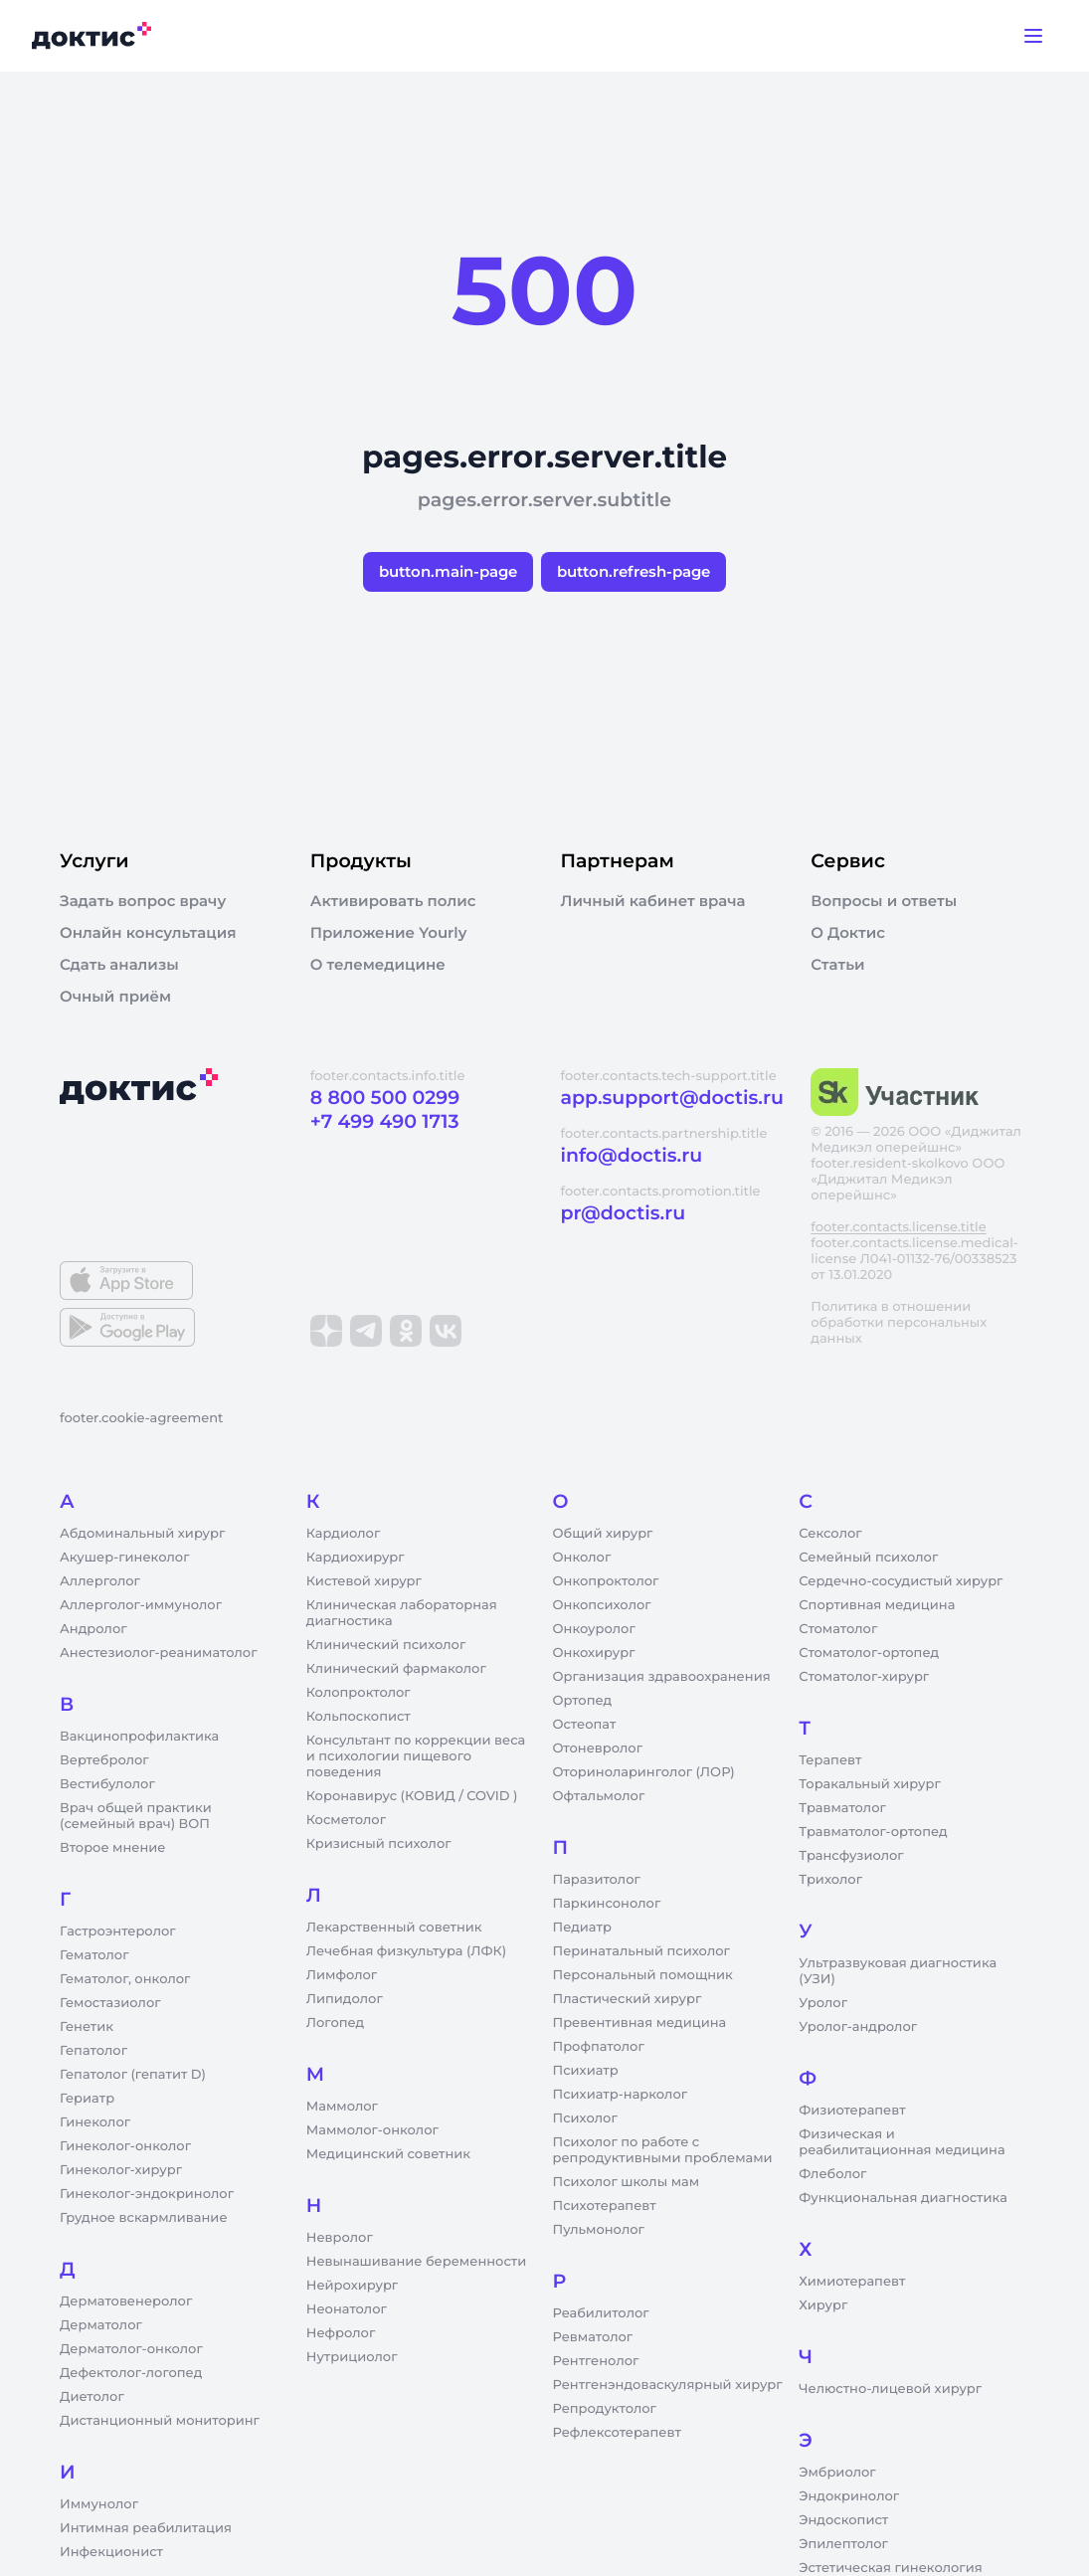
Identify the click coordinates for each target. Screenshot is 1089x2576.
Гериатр (87, 2099)
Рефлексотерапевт (617, 2433)
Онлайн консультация (148, 933)
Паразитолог (596, 1880)
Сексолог (830, 1534)
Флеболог (832, 2174)
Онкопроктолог (606, 1581)
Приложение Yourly (388, 933)
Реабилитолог (601, 2313)
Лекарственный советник (394, 1927)
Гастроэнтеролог (118, 1931)
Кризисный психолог (379, 1844)
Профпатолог (598, 2047)
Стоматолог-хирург (864, 1677)
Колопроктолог (358, 1693)
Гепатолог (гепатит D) (133, 2075)
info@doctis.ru (632, 1155)
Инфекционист (111, 2552)
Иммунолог (99, 2504)
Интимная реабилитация (146, 2528)
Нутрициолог (352, 2357)
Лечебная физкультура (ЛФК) (406, 1951)
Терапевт (830, 1760)
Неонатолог (346, 2309)
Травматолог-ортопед (873, 1832)
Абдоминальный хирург (142, 1534)
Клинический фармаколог (396, 1669)
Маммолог (342, 2107)
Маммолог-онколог (372, 2130)
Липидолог (344, 1999)
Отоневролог (598, 1748)
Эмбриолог (837, 2473)
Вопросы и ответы (884, 901)
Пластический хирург (627, 1999)
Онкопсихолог (602, 1605)
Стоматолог (838, 1629)
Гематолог (94, 1955)
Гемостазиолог (110, 2003)
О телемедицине (378, 965)
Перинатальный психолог (641, 1951)
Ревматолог (593, 2337)
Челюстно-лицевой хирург (890, 2389)
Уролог (823, 2003)
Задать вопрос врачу (143, 901)
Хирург (823, 2305)
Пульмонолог (598, 2230)
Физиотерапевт (852, 2110)
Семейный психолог (868, 1557)
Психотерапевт (604, 2206)
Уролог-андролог (858, 2027)
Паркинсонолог (607, 1904)
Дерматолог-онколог (131, 2349)
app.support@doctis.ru (672, 1097)
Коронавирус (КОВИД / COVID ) (412, 1796)
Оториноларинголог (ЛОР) (644, 1772)
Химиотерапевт (852, 2282)
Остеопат (585, 1725)
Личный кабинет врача (653, 901)
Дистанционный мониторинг (160, 2421)
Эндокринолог (849, 2496)
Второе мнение (113, 1848)
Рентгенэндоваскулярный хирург (668, 2385)
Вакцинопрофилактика (139, 1737)
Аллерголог (100, 1581)
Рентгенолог (596, 2361)
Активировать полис (393, 901)
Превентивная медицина (640, 2023)
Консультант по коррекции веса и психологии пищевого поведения (415, 1756)
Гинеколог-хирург (121, 2170)
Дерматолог (101, 2325)
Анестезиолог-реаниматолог (158, 1653)
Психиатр (586, 2071)
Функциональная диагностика (903, 2198)
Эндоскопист (843, 2520)
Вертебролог (104, 1760)
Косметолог (346, 1820)
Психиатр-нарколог (620, 2095)
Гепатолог (93, 2051)
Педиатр (582, 1927)
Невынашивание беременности (416, 2262)
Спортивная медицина (877, 1605)
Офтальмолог (599, 1796)
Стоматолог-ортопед (869, 1653)
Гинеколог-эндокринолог (147, 2194)
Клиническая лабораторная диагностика (401, 1613)
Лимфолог (341, 1975)
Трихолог (830, 1880)
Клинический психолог (386, 1645)
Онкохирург (594, 1653)
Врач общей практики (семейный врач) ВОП (136, 1816)
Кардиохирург (355, 1557)
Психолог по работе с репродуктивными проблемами (663, 2150)
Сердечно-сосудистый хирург (900, 1581)
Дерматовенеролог (126, 2301)
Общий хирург (603, 1534)
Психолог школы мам (626, 2182)
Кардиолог (343, 1534)
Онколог (582, 1557)
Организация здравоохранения (662, 1677)
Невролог (339, 2238)
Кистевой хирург (364, 1581)
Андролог (93, 1629)
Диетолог (92, 2397)
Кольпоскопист (358, 1717)
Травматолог (842, 1808)
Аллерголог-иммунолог (141, 1605)
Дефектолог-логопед (131, 2373)
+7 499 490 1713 (384, 1121)
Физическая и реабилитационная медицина (901, 2142)
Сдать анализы (119, 965)
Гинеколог (95, 2122)
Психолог (585, 2118)
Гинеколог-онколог (125, 2146)
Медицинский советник (388, 2154)
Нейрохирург (352, 2286)
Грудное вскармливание (144, 2218)
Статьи (837, 965)
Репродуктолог (604, 2409)
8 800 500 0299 (384, 1097)
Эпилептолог (843, 2544)
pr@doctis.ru (623, 1212)
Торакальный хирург (869, 1784)
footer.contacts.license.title (898, 1227)
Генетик (86, 2027)
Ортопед (583, 1701)
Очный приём (115, 997)
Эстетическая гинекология (890, 2568)
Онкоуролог (594, 1629)
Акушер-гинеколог (124, 1557)
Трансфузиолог (851, 1856)
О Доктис (848, 933)
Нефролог (341, 2333)
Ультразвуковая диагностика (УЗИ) (898, 1971)
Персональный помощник (643, 1975)
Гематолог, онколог (125, 1979)
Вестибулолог (107, 1784)
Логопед (335, 2023)
